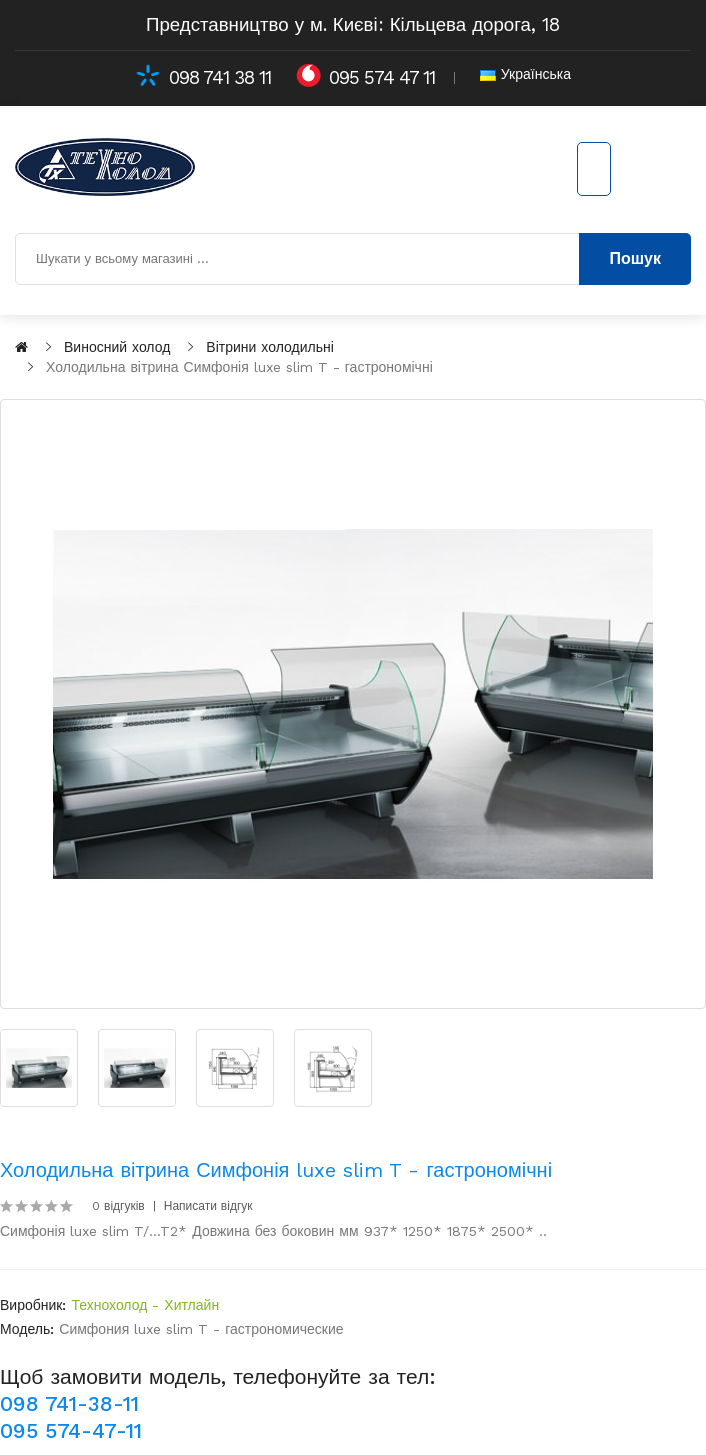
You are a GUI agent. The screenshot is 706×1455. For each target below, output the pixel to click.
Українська (525, 74)
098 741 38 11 (220, 78)
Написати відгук (208, 1206)
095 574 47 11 (382, 78)
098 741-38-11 (69, 1403)
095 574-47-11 (71, 1430)
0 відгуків (118, 1206)
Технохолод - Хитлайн (145, 1305)
